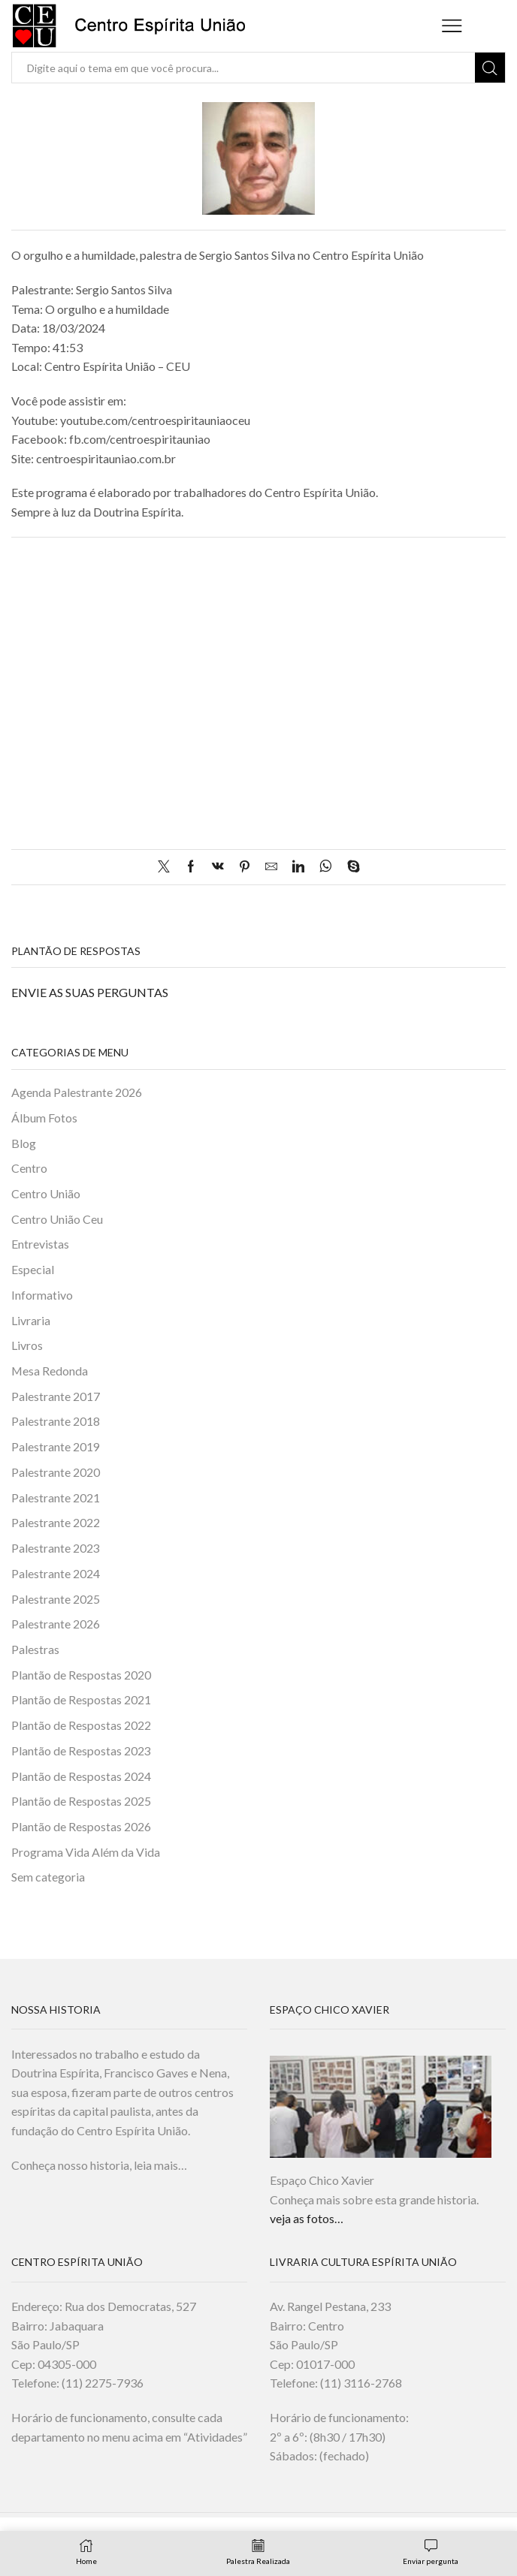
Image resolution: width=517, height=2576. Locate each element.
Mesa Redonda (49, 1371)
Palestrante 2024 (55, 1574)
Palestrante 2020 (55, 1473)
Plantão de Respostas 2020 (81, 1675)
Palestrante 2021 (55, 1498)
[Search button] (490, 68)
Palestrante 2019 (55, 1447)
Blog (23, 1143)
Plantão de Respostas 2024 (81, 1777)
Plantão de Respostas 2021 (81, 1701)
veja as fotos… (306, 2220)
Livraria (30, 1320)
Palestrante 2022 (55, 1523)
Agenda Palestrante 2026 (76, 1092)
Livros (27, 1346)
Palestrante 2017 (55, 1397)
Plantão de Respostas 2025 (81, 1802)
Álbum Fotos (44, 1117)
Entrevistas (40, 1244)
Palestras (35, 1650)
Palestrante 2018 (55, 1422)
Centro (29, 1168)
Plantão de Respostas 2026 (81, 1828)
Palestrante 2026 (55, 1625)
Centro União (45, 1193)
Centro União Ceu (57, 1219)
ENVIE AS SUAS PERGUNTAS (89, 992)
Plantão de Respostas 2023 (81, 1751)
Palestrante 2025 (55, 1599)
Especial (32, 1270)
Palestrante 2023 (55, 1548)
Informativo (42, 1295)
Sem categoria (48, 1878)
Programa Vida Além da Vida (85, 1853)
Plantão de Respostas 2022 (81, 1726)
